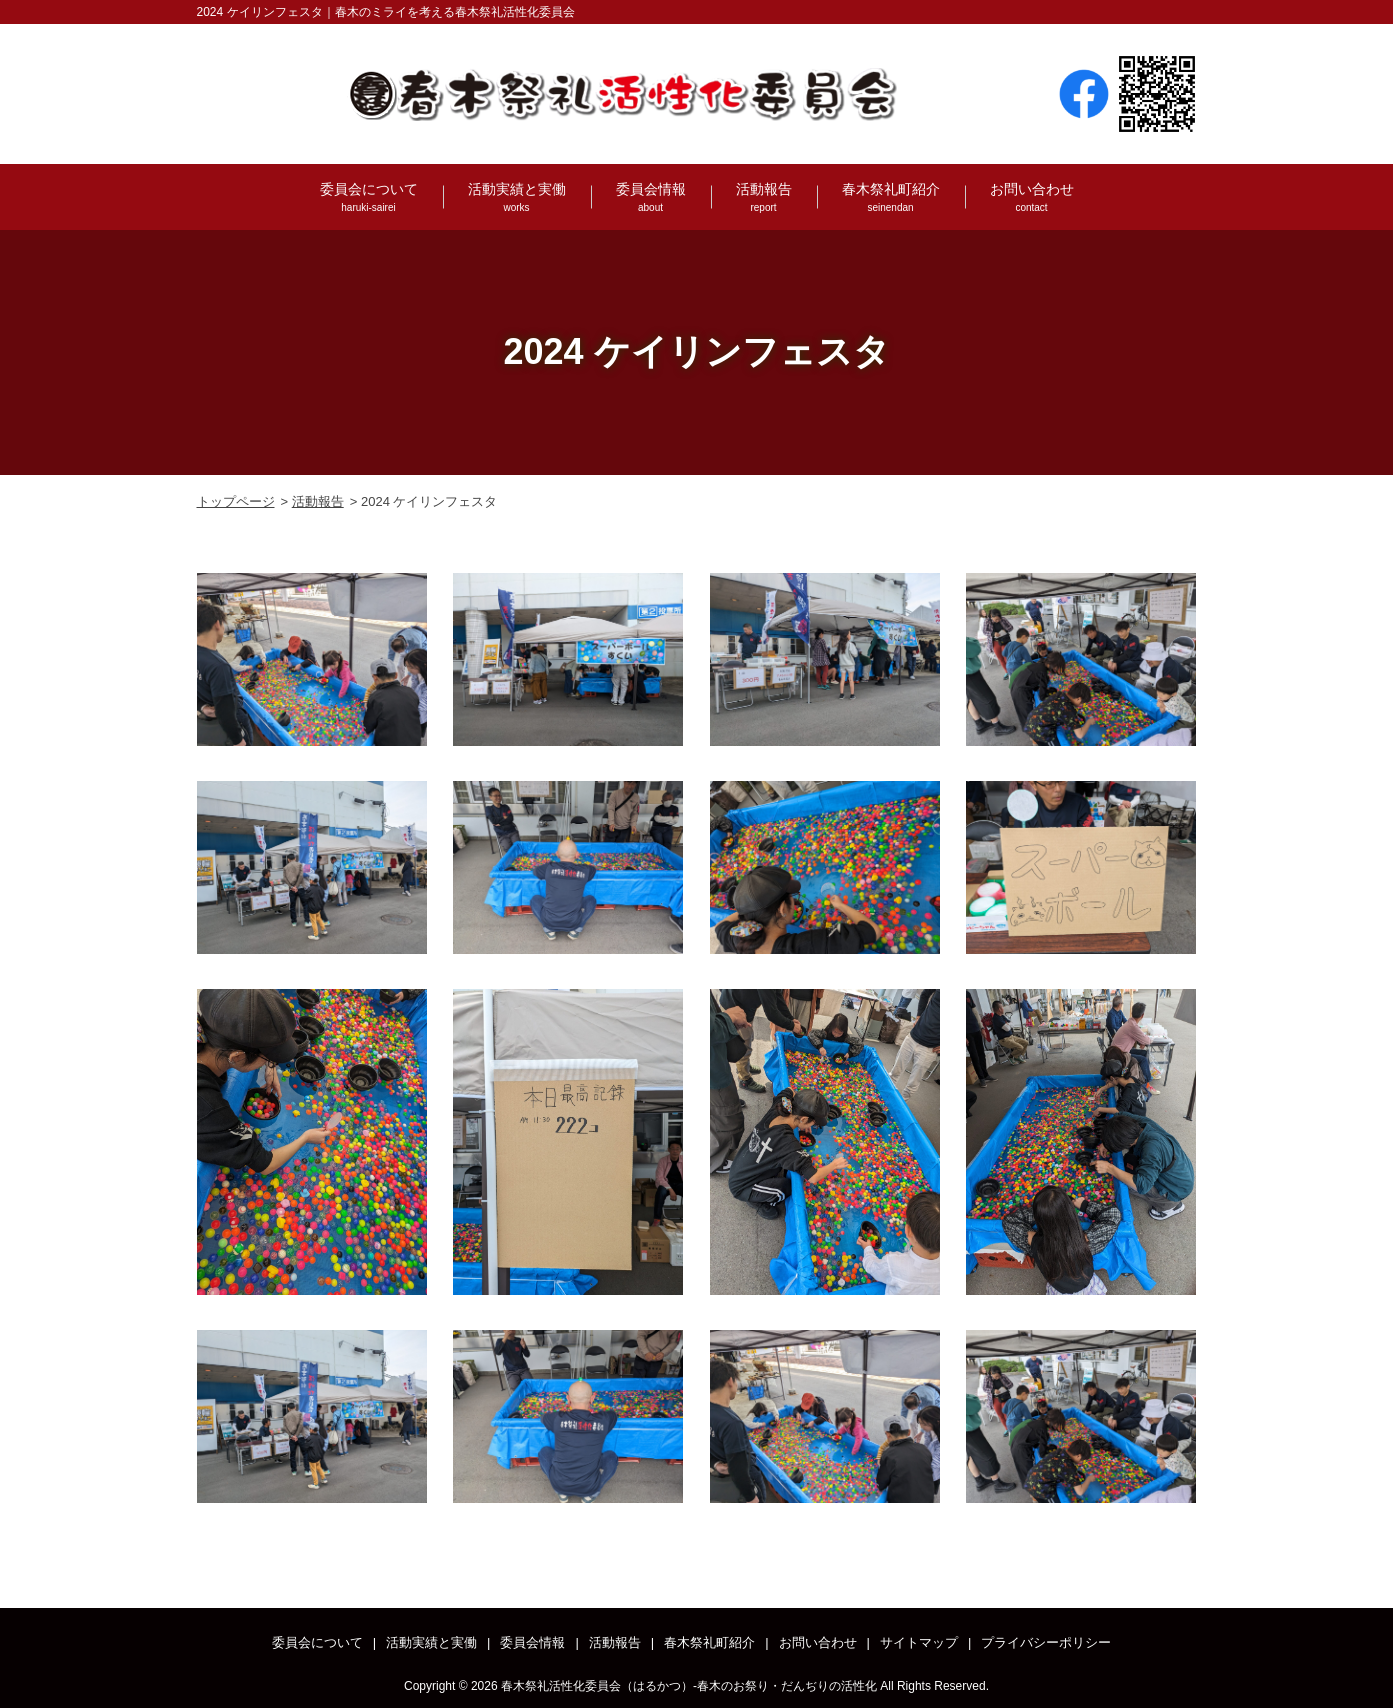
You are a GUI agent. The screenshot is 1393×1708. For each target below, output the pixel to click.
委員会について (369, 198)
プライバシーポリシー (1046, 1642)
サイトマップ (919, 1642)
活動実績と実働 (517, 198)
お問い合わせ (1032, 198)
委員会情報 (651, 198)
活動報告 (764, 198)
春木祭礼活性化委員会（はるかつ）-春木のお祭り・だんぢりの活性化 (689, 1686)
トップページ (236, 501)
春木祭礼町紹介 (891, 198)
